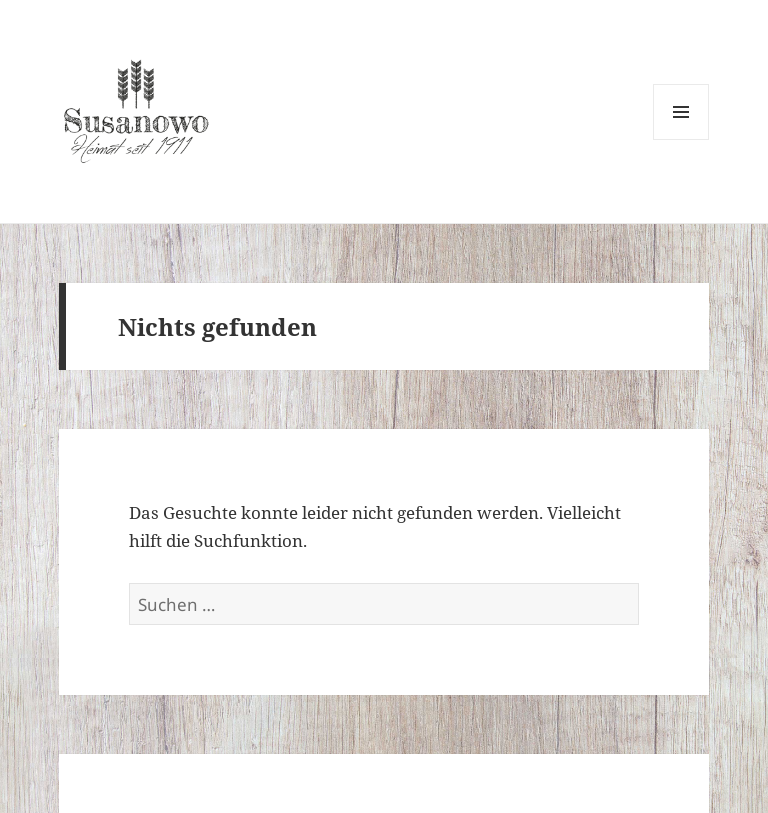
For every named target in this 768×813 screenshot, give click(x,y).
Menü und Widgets (681, 139)
